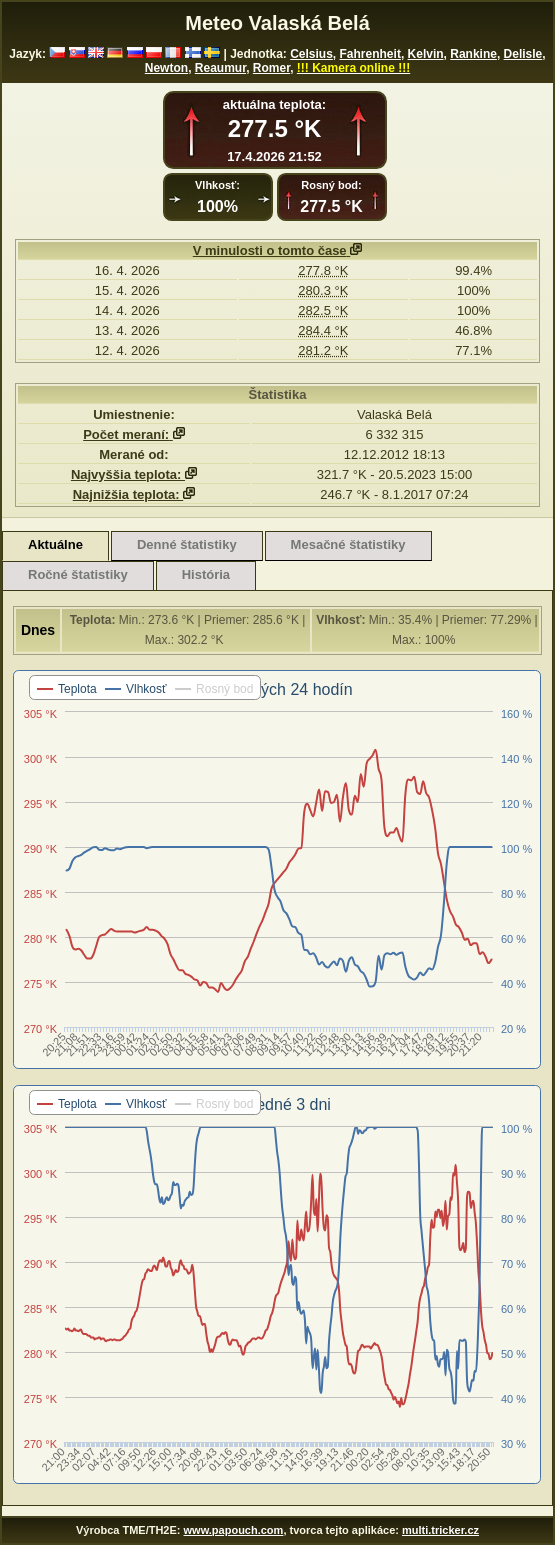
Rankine (473, 54)
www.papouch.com (234, 1530)
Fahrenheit (370, 54)
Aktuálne (55, 544)
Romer (271, 68)
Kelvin (426, 54)
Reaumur (220, 68)
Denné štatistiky (187, 544)
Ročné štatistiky (78, 574)
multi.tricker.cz (440, 1530)
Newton (166, 68)
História (206, 574)
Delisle (523, 54)
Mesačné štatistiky (348, 544)
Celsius (311, 54)
